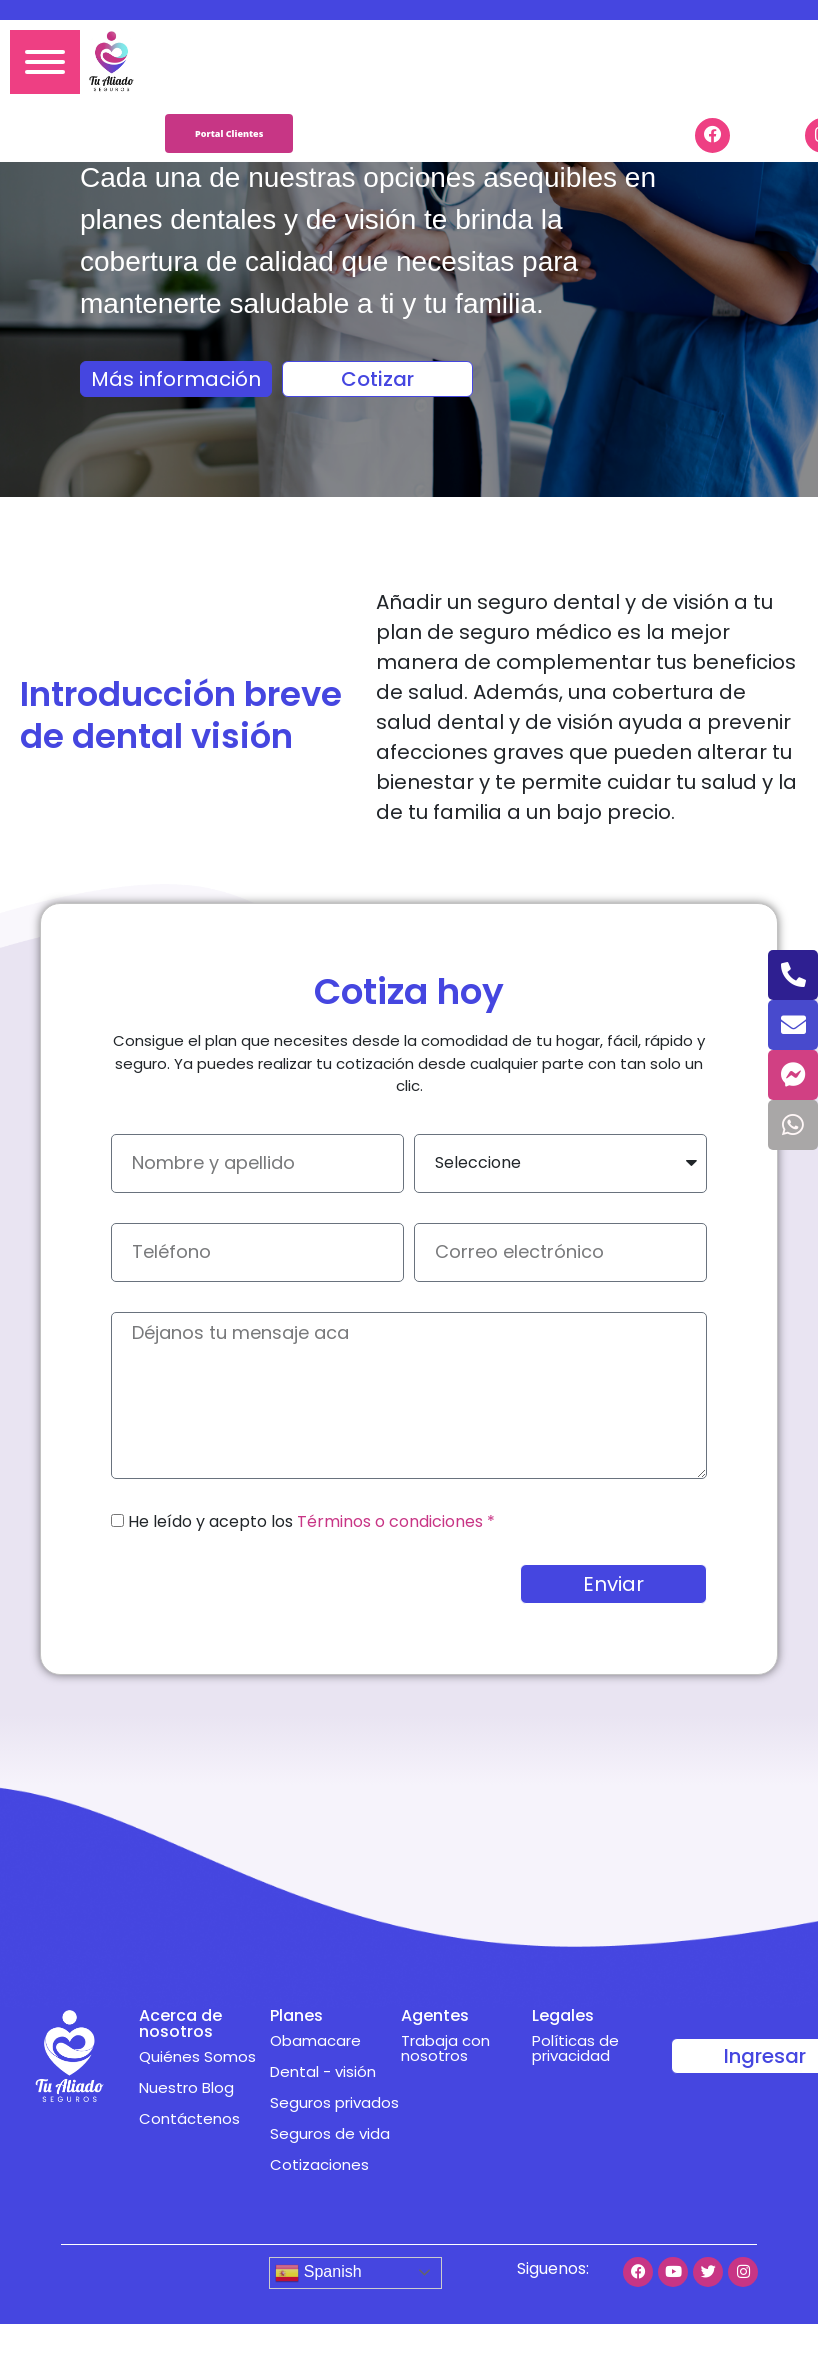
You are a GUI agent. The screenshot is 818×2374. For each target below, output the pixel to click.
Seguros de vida (330, 2133)
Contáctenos (189, 2118)
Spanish (318, 2273)
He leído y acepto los (311, 1521)
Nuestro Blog (186, 2087)
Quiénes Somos (197, 2056)
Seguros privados (334, 2102)
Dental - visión (323, 2071)
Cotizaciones (319, 2164)
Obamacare (315, 2040)
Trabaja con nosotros (445, 2048)
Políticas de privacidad (575, 2048)
